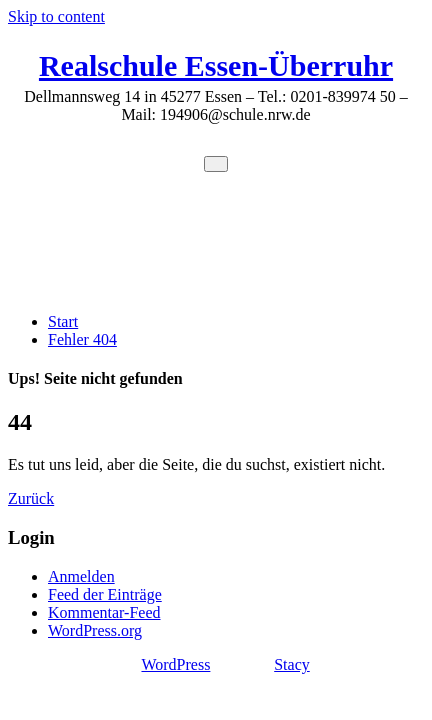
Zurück (31, 498)
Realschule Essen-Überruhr (216, 65)
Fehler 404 (82, 339)
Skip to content (56, 16)
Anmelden (81, 576)
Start (63, 321)
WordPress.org (95, 630)
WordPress (175, 664)
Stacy (292, 664)
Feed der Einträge (105, 594)
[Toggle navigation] (216, 164)
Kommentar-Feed (104, 612)
